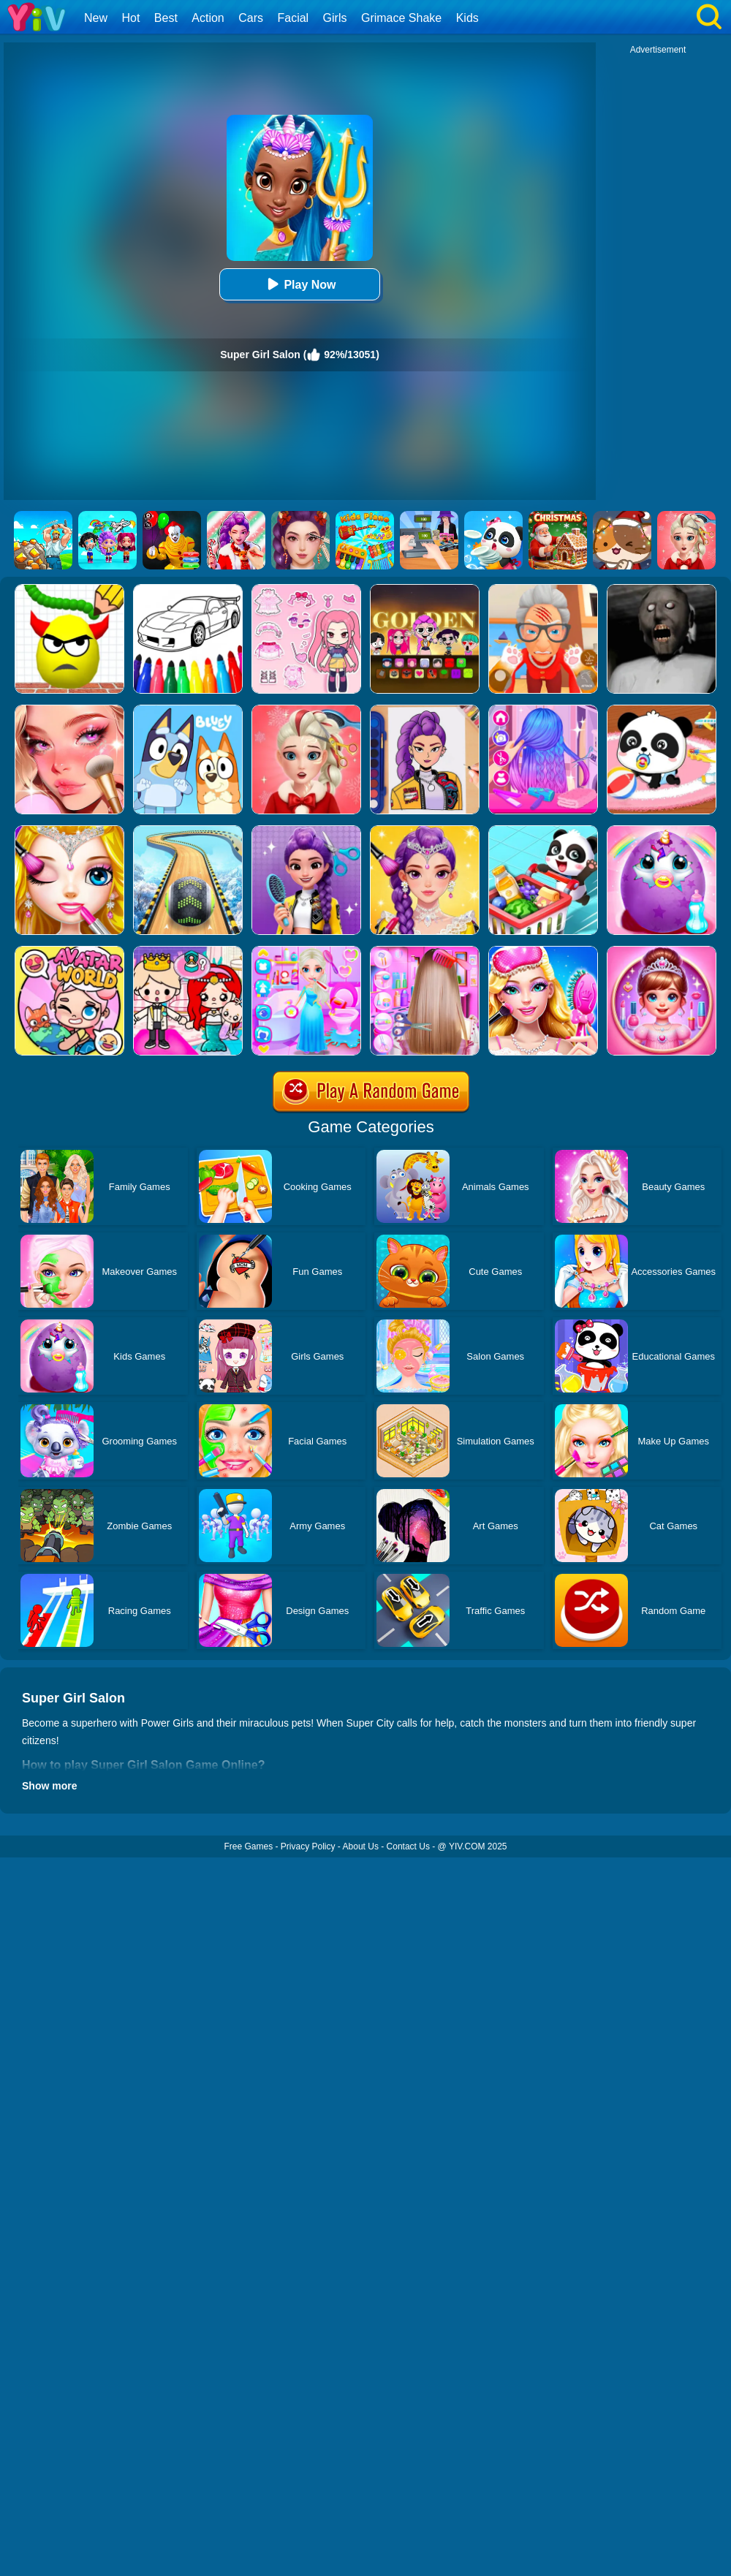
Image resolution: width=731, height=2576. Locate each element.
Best (166, 18)
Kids (467, 18)
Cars (250, 18)
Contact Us (408, 1846)
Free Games (248, 1846)
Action (208, 18)
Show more (49, 1786)
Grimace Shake (401, 18)
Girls (335, 18)
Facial (292, 18)
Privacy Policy (308, 1846)
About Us (361, 1846)
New (95, 18)
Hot (130, 18)
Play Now (299, 284)
